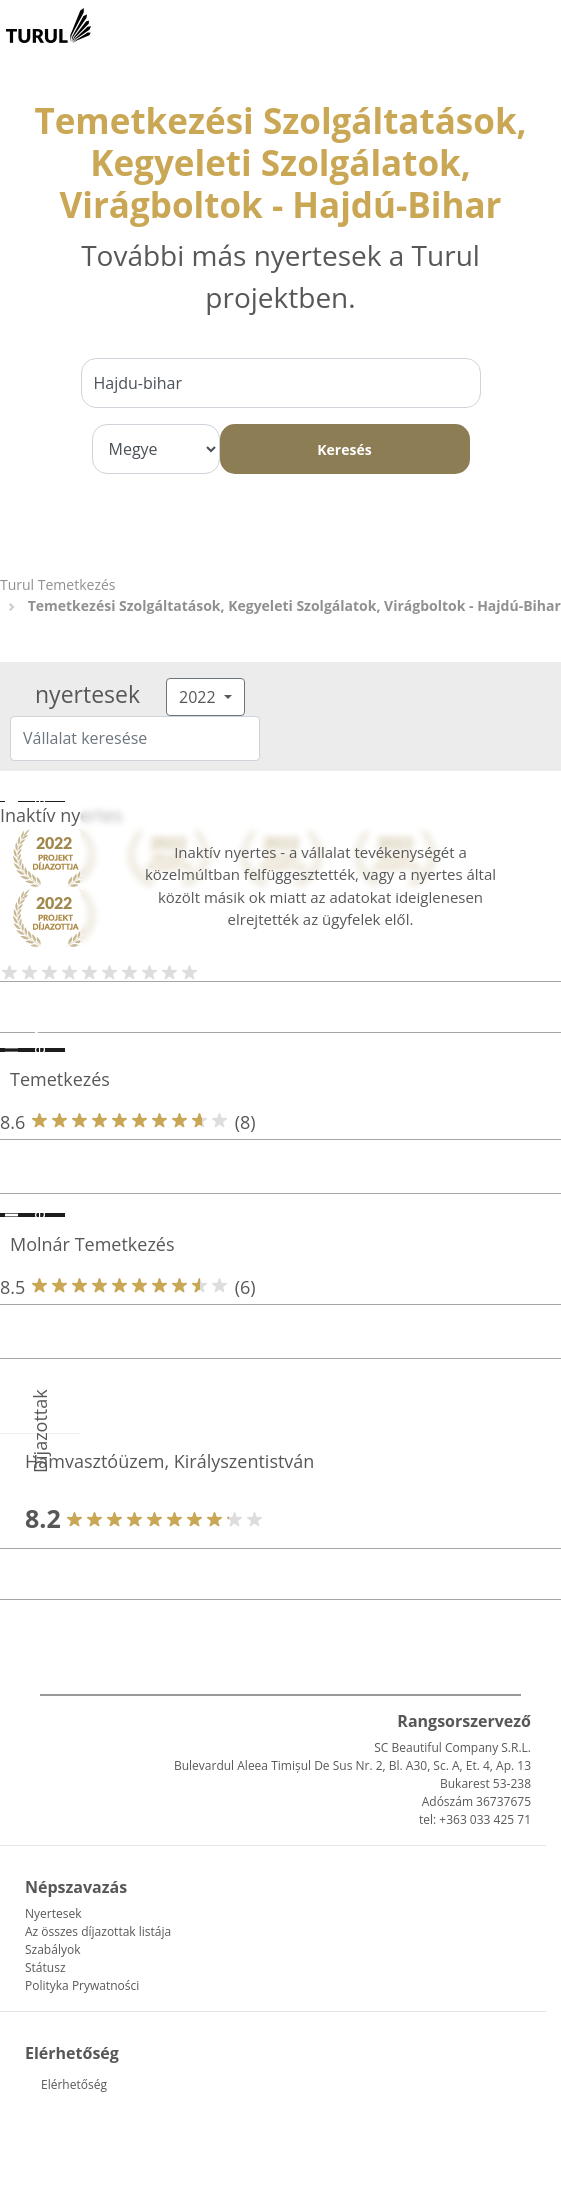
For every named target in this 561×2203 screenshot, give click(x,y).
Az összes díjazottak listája (98, 1931)
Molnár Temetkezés (92, 1244)
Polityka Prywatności (82, 1985)
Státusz (45, 1967)
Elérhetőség (74, 2084)
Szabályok (52, 1949)
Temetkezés (60, 1079)
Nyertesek (53, 1913)
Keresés (344, 449)
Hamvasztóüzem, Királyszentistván (169, 1461)
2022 (199, 697)
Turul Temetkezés (57, 584)
